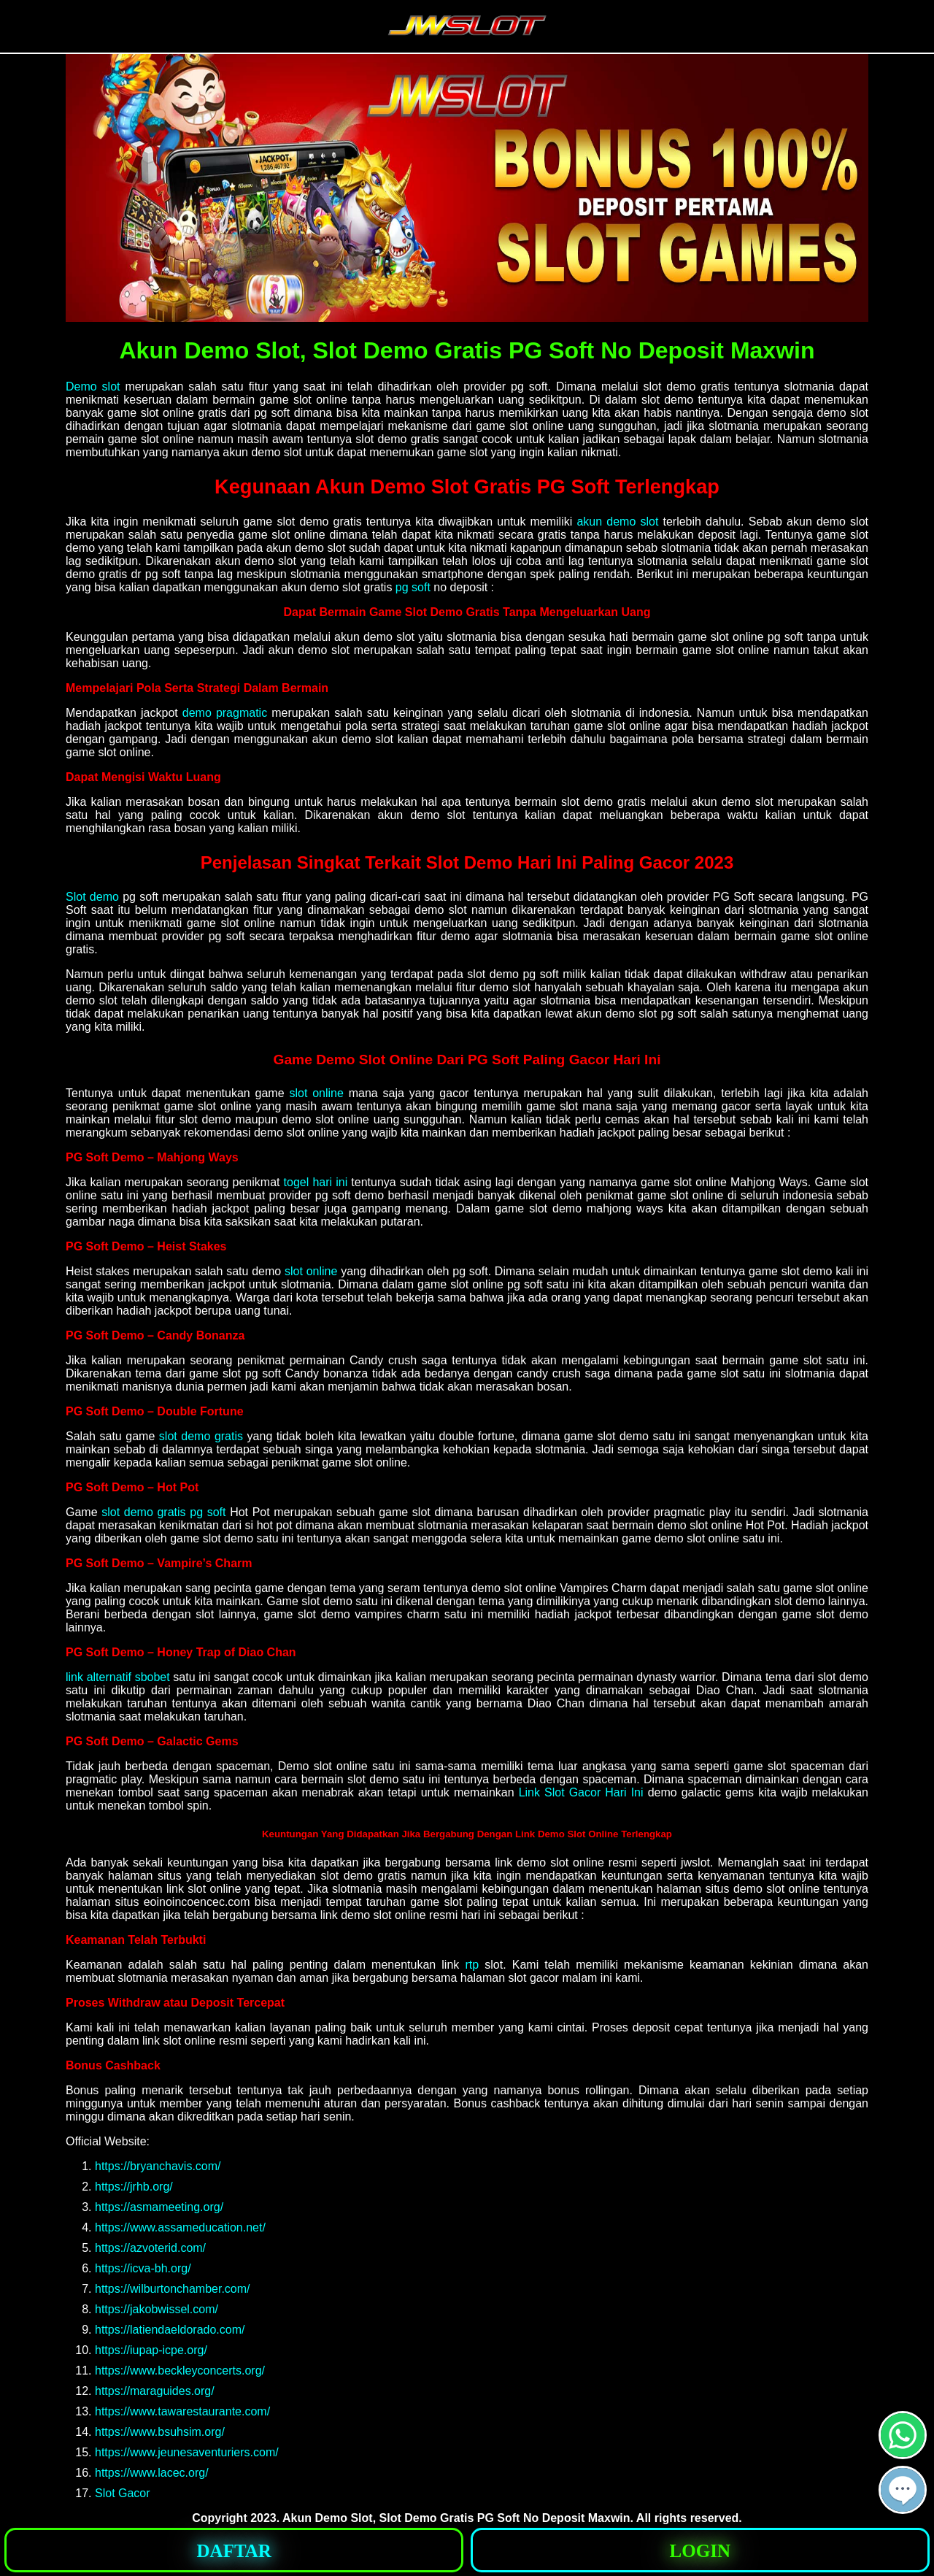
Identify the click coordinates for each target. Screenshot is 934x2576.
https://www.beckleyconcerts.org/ (180, 2370)
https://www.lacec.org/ (152, 2473)
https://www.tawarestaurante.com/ (182, 2411)
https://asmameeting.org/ (159, 2207)
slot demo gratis (201, 1436)
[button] (903, 2490)
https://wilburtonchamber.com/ (172, 2289)
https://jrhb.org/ (134, 2186)
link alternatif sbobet (118, 1677)
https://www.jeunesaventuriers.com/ (187, 2452)
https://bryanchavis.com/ (158, 2166)
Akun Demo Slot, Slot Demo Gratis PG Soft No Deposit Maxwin (456, 2518)
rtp (472, 1964)
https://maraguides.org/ (155, 2391)
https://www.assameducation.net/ (180, 2227)
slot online (316, 1093)
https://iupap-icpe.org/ (151, 2350)
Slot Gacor (122, 2493)
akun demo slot (617, 521)
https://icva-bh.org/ (143, 2268)
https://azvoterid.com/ (150, 2248)
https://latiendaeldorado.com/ (169, 2329)
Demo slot (93, 386)
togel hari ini (316, 1182)
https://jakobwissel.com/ (156, 2309)
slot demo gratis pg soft (163, 1512)
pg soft (413, 587)
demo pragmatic (224, 713)
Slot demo (92, 897)
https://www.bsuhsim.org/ (160, 2432)
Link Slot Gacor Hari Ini (581, 1792)
